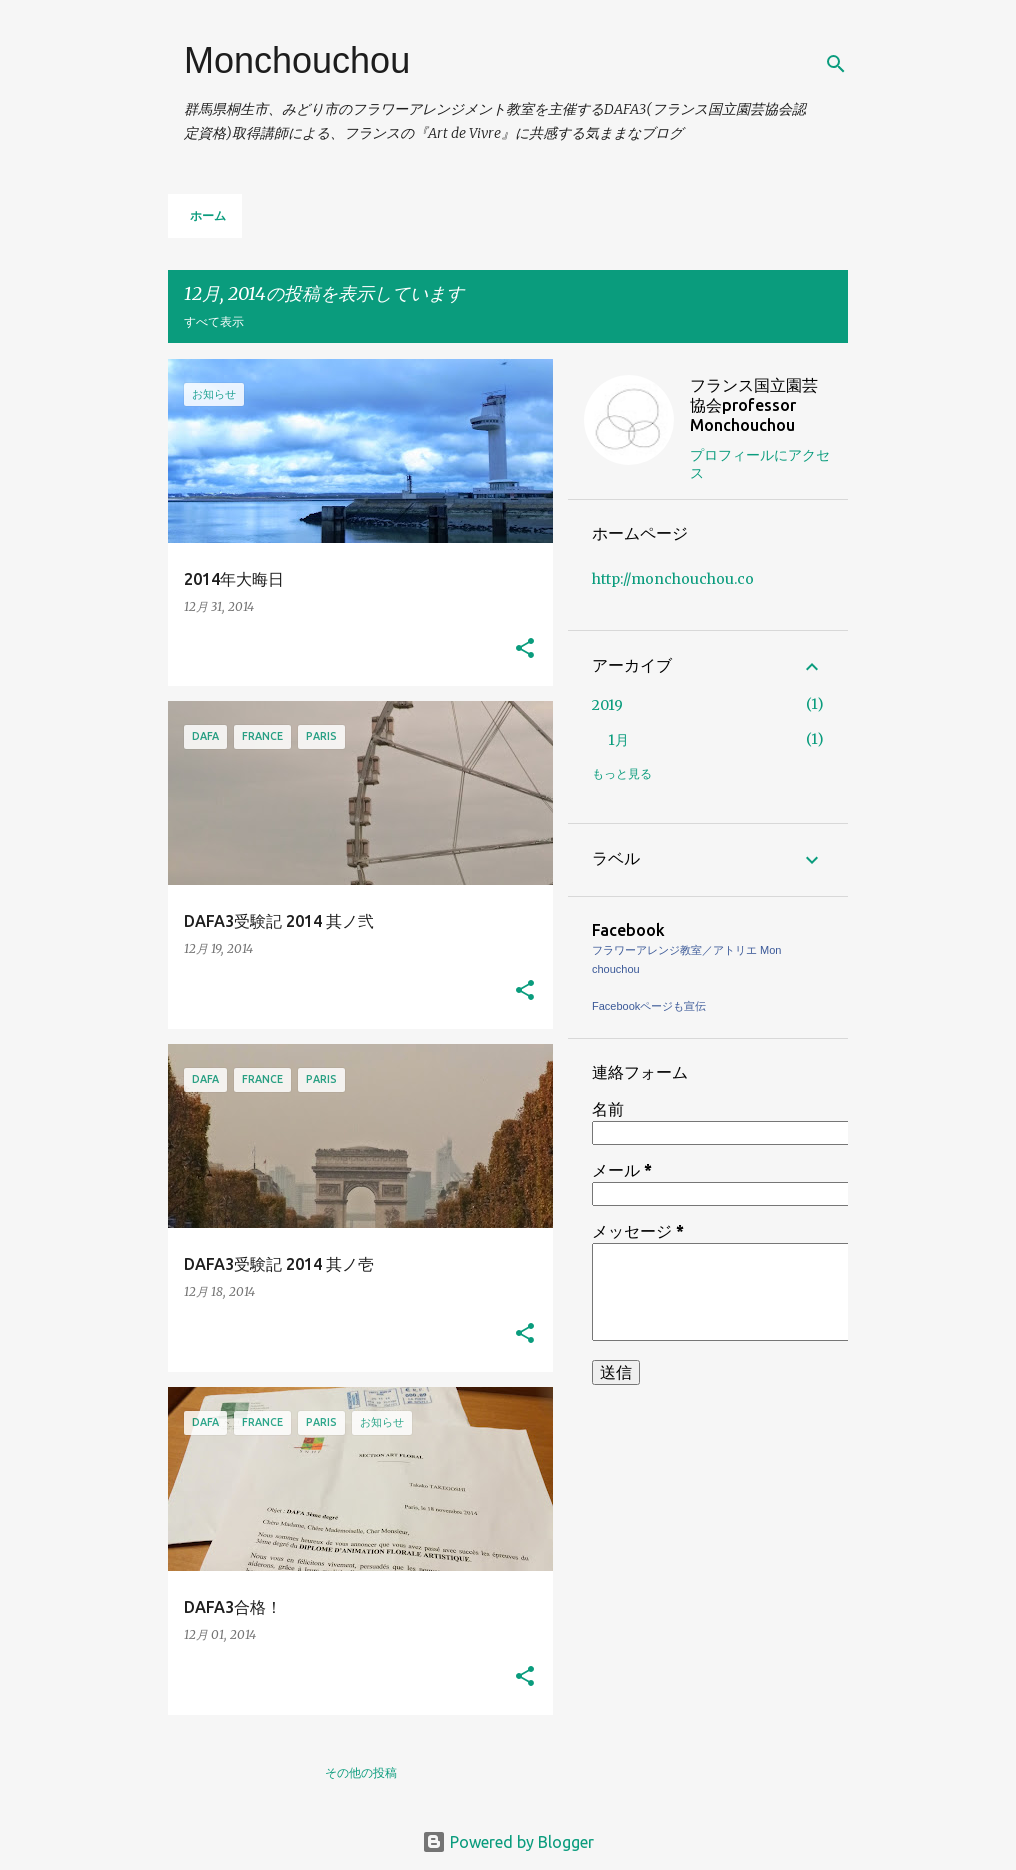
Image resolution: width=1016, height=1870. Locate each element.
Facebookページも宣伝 (649, 1006)
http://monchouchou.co (673, 579)
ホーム (208, 215)
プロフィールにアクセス (760, 464)
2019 (607, 705)
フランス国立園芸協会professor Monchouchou (754, 405)
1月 (618, 740)
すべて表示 (214, 321)
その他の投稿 (361, 1772)
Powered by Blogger (508, 1842)
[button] (525, 649)
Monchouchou (297, 60)
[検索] (836, 64)
